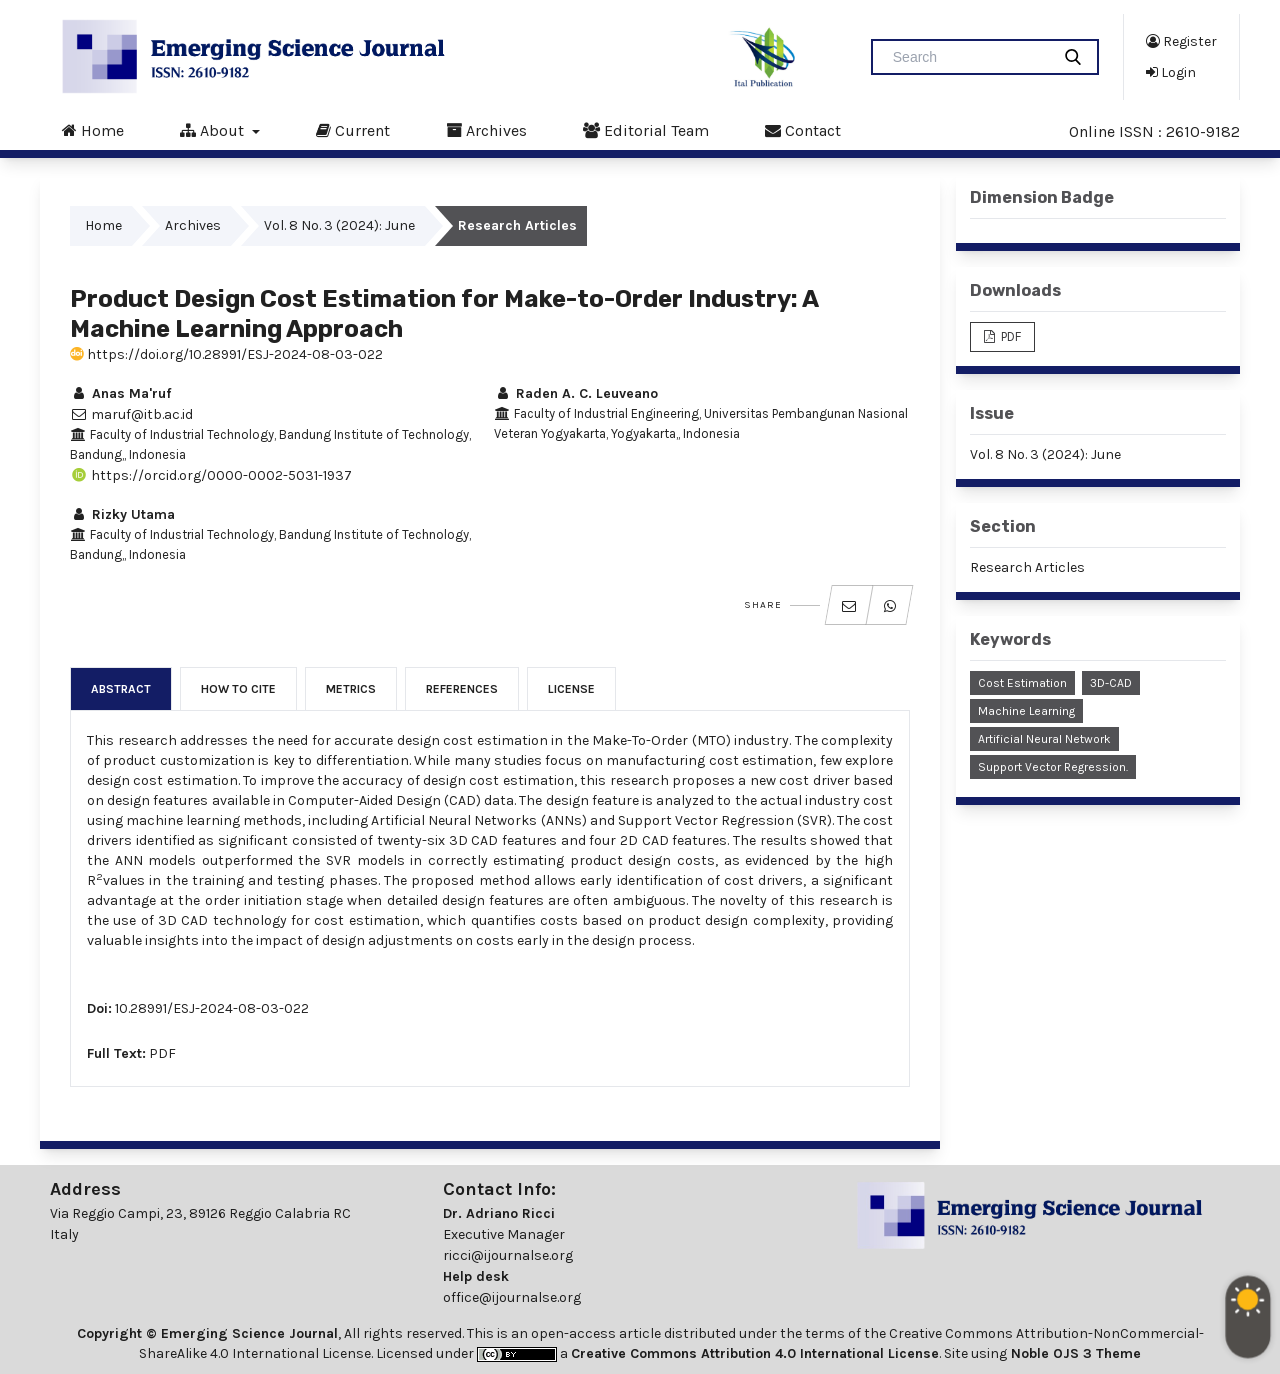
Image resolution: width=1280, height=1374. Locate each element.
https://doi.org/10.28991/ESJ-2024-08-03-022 (226, 354)
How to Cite (238, 689)
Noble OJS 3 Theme (1074, 1353)
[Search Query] (969, 57)
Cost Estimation (1022, 683)
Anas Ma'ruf (120, 393)
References (462, 689)
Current (353, 130)
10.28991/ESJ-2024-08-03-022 (212, 1008)
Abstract (121, 689)
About (214, 130)
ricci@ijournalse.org (508, 1255)
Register (1181, 41)
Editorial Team (646, 130)
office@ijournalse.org (512, 1297)
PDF (162, 1053)
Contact (803, 130)
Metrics (351, 689)
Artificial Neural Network (1044, 739)
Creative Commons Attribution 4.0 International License (755, 1353)
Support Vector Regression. (1053, 767)
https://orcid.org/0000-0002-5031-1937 (211, 475)
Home (93, 130)
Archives (486, 130)
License (571, 689)
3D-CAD (1111, 683)
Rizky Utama (122, 514)
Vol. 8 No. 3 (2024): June (339, 225)
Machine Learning (1026, 711)
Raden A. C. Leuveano (576, 393)
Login (1171, 72)
